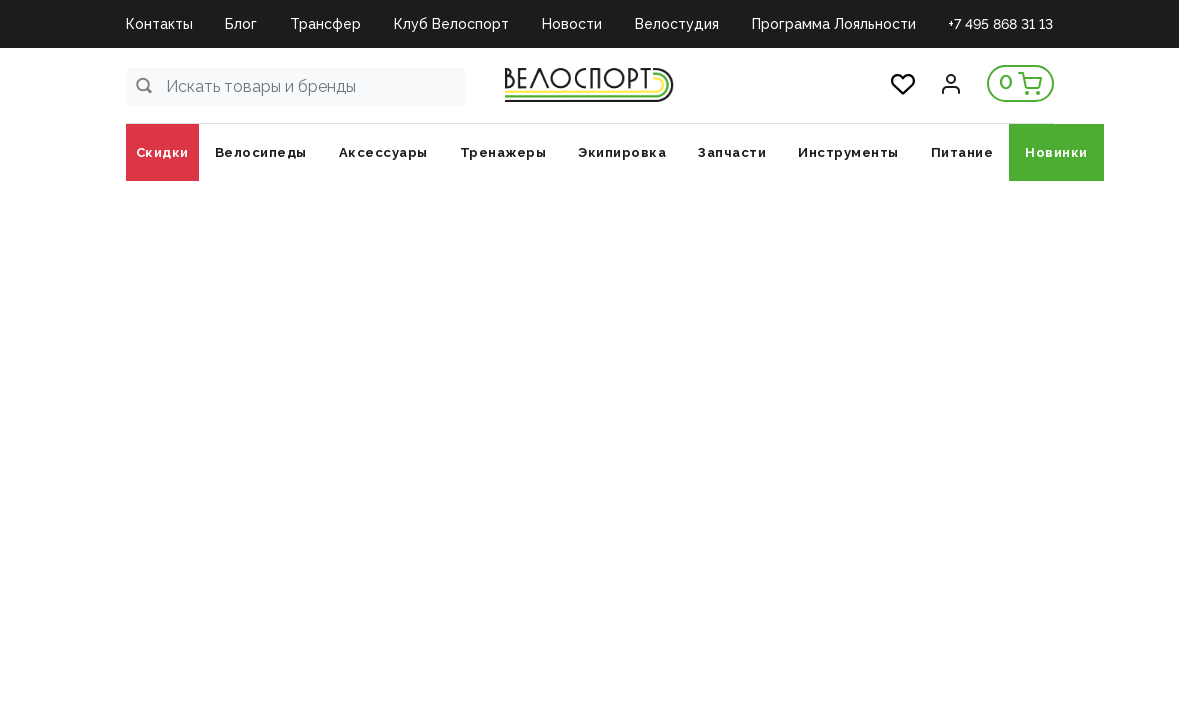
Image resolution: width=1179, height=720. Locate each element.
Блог (241, 24)
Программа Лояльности (834, 24)
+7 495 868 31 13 (1000, 24)
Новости (572, 24)
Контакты (159, 24)
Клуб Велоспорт (451, 24)
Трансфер (325, 24)
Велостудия (677, 24)
